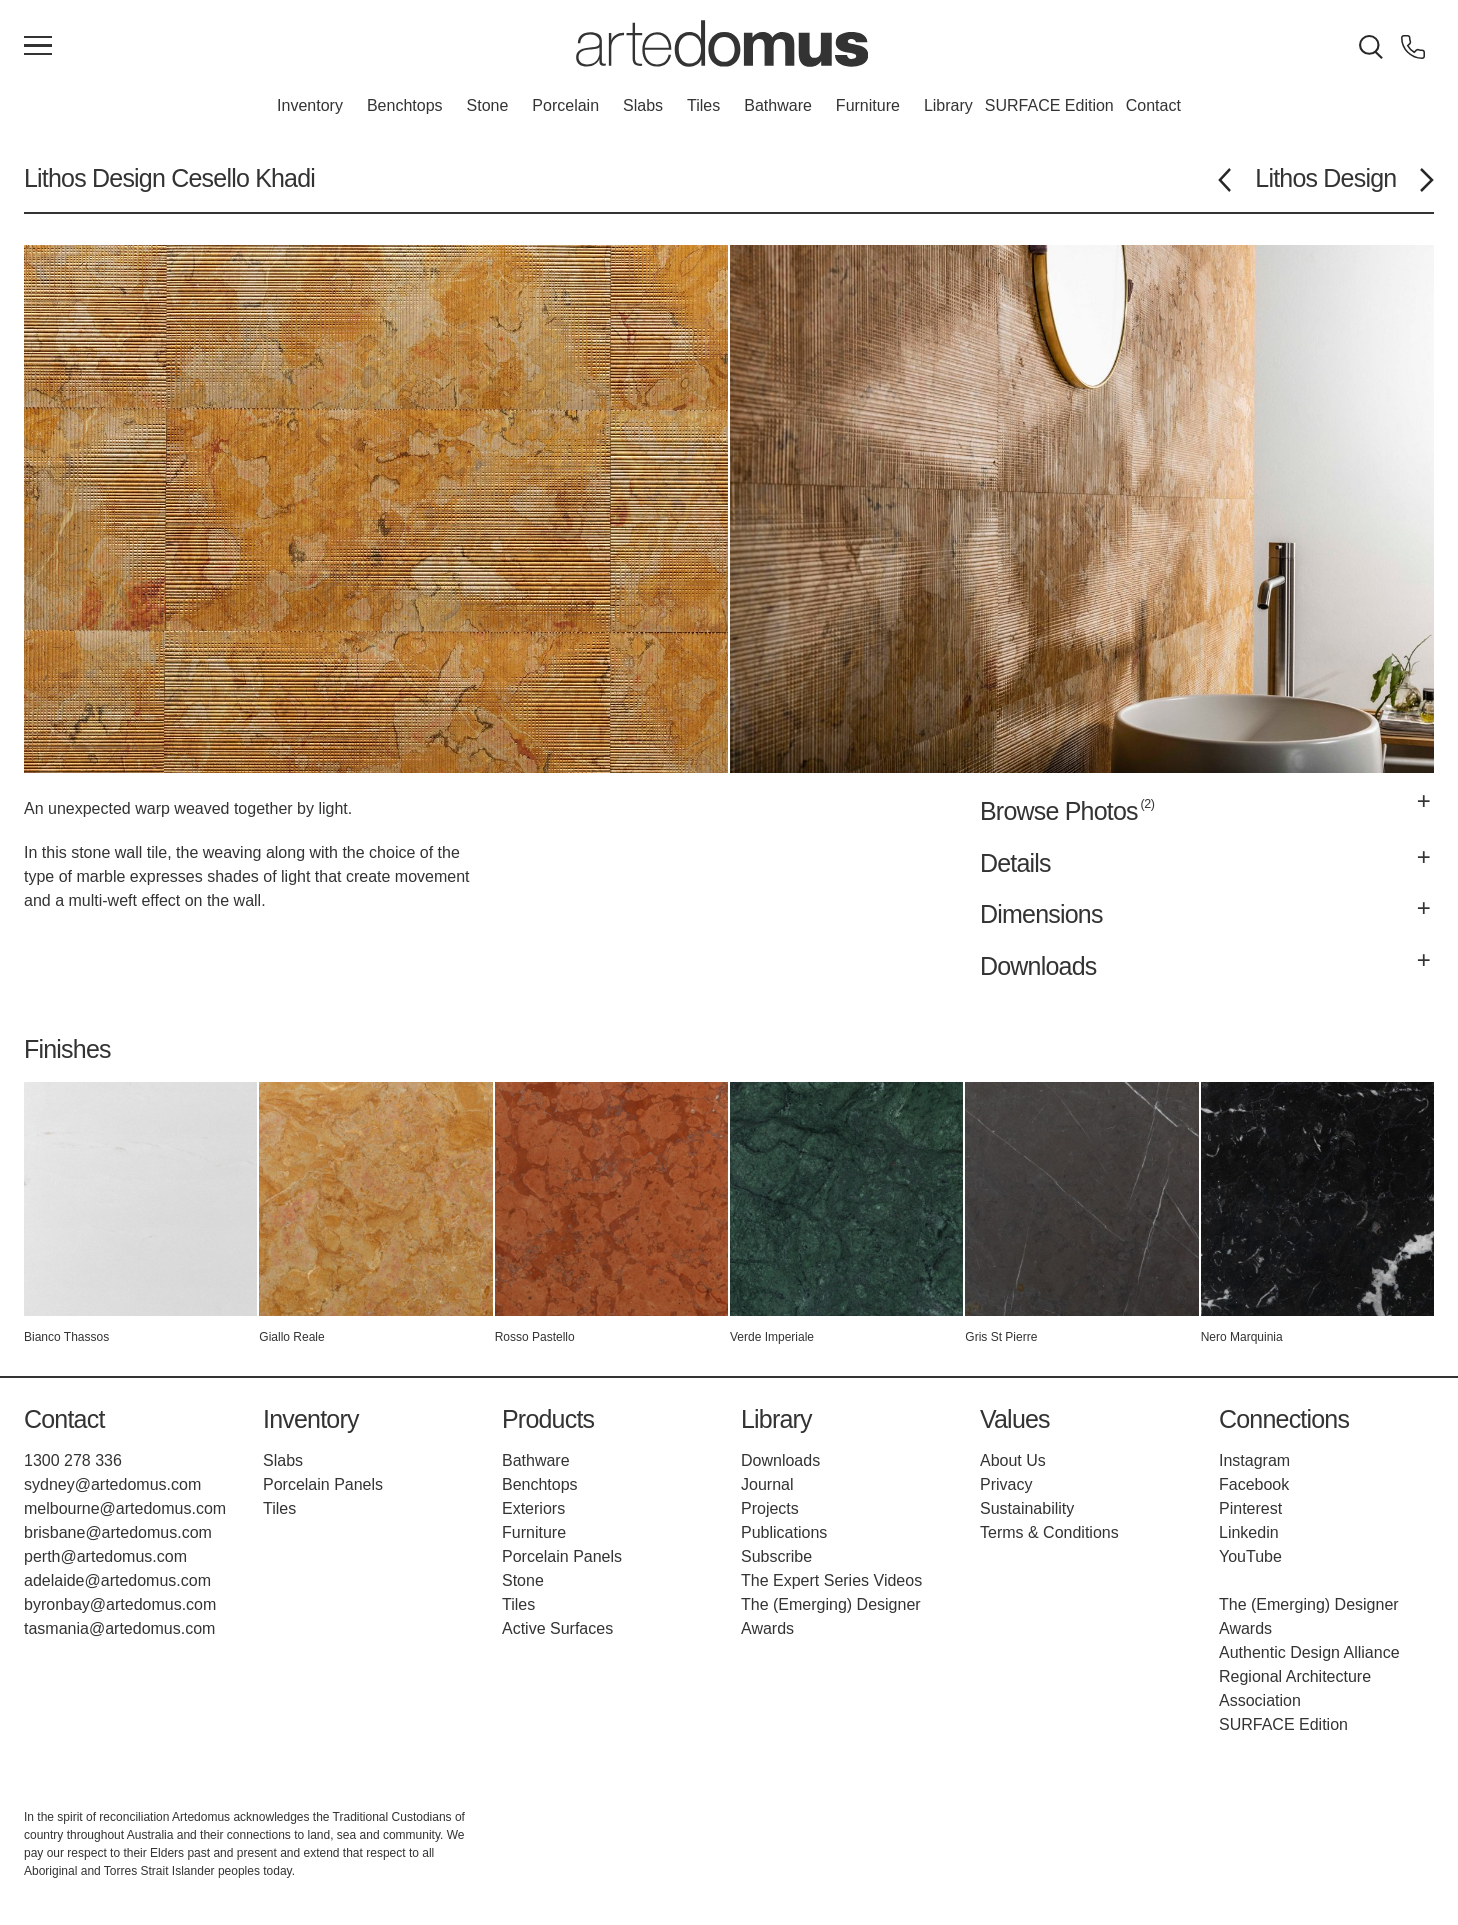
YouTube (1250, 1556)
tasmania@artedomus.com (119, 1628)
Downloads (780, 1460)
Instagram (1254, 1460)
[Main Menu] (38, 47)
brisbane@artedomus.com (118, 1532)
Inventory (310, 105)
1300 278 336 (73, 1460)
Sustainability (1027, 1508)
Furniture (868, 105)
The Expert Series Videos (831, 1580)
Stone (488, 105)
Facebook (1254, 1484)
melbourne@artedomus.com (125, 1508)
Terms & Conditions (1049, 1532)
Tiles (703, 105)
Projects (770, 1508)
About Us (1013, 1460)
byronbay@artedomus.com (120, 1604)
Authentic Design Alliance (1309, 1652)
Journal (767, 1484)
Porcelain (565, 105)
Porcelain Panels (323, 1484)
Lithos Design (94, 178)
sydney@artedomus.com (112, 1484)
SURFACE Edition (1049, 105)
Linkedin (1249, 1532)
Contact (1153, 105)
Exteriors (533, 1508)
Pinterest (1250, 1508)
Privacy (1006, 1484)
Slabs (643, 105)
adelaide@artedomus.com (117, 1580)
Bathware (778, 105)
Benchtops (405, 105)
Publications (784, 1532)
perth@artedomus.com (105, 1556)
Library (948, 105)
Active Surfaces (557, 1628)
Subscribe (776, 1556)
